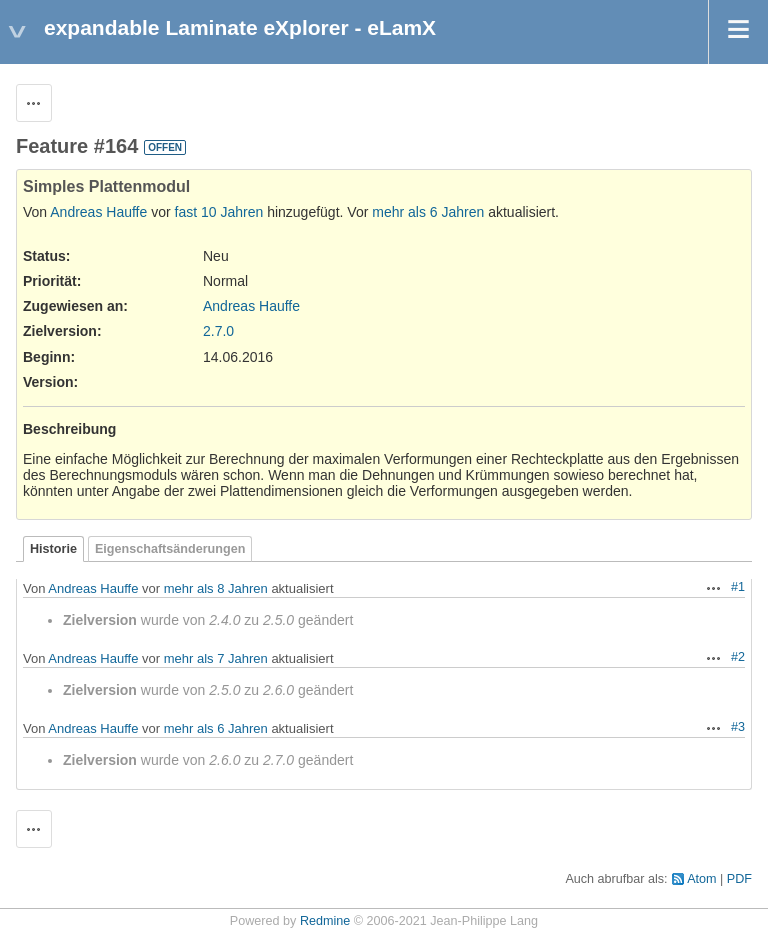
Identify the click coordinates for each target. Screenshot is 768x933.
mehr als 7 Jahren (216, 658)
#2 (738, 657)
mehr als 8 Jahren (216, 588)
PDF (739, 879)
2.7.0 (218, 331)
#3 (738, 727)
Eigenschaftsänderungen (170, 549)
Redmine (325, 921)
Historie (53, 549)
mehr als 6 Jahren (428, 212)
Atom (701, 879)
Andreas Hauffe (98, 212)
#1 (738, 587)
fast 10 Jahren (219, 212)
